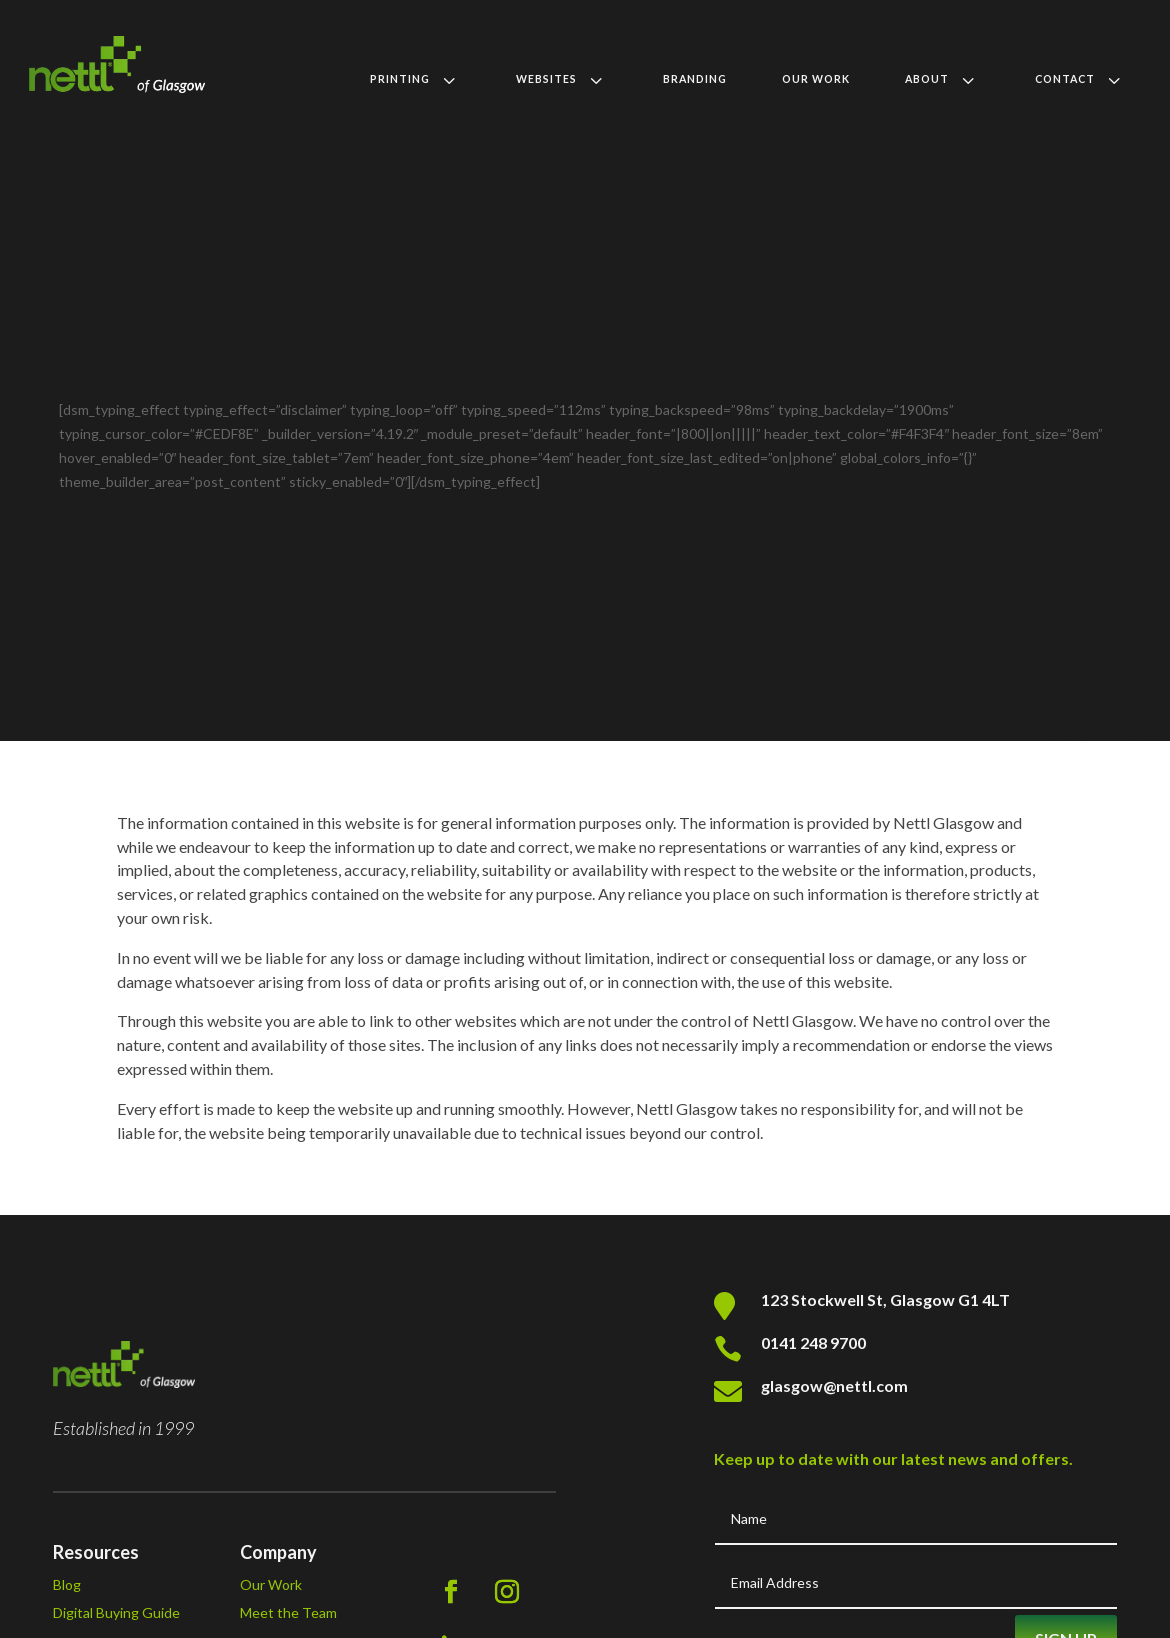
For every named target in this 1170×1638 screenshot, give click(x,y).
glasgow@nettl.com (834, 1541)
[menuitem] (415, 79)
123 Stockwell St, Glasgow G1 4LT (885, 1455)
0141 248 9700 (813, 1498)
